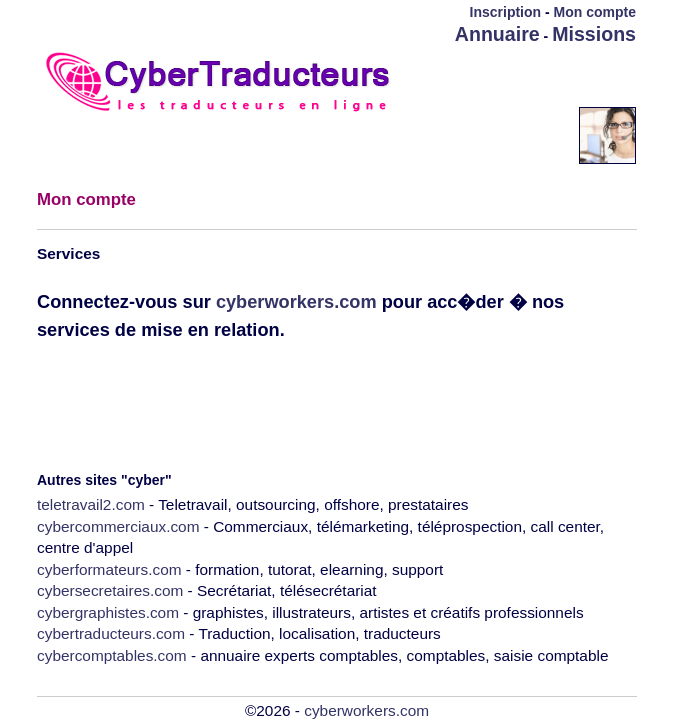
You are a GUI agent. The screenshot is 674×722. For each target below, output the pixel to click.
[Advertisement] (519, 77)
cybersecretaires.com (110, 590)
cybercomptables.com (112, 655)
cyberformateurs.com (109, 569)
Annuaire (497, 34)
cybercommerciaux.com (118, 526)
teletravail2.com (91, 504)
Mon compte (595, 12)
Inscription (506, 12)
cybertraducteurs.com (111, 633)
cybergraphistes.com (108, 612)
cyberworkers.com (296, 302)
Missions (594, 34)
